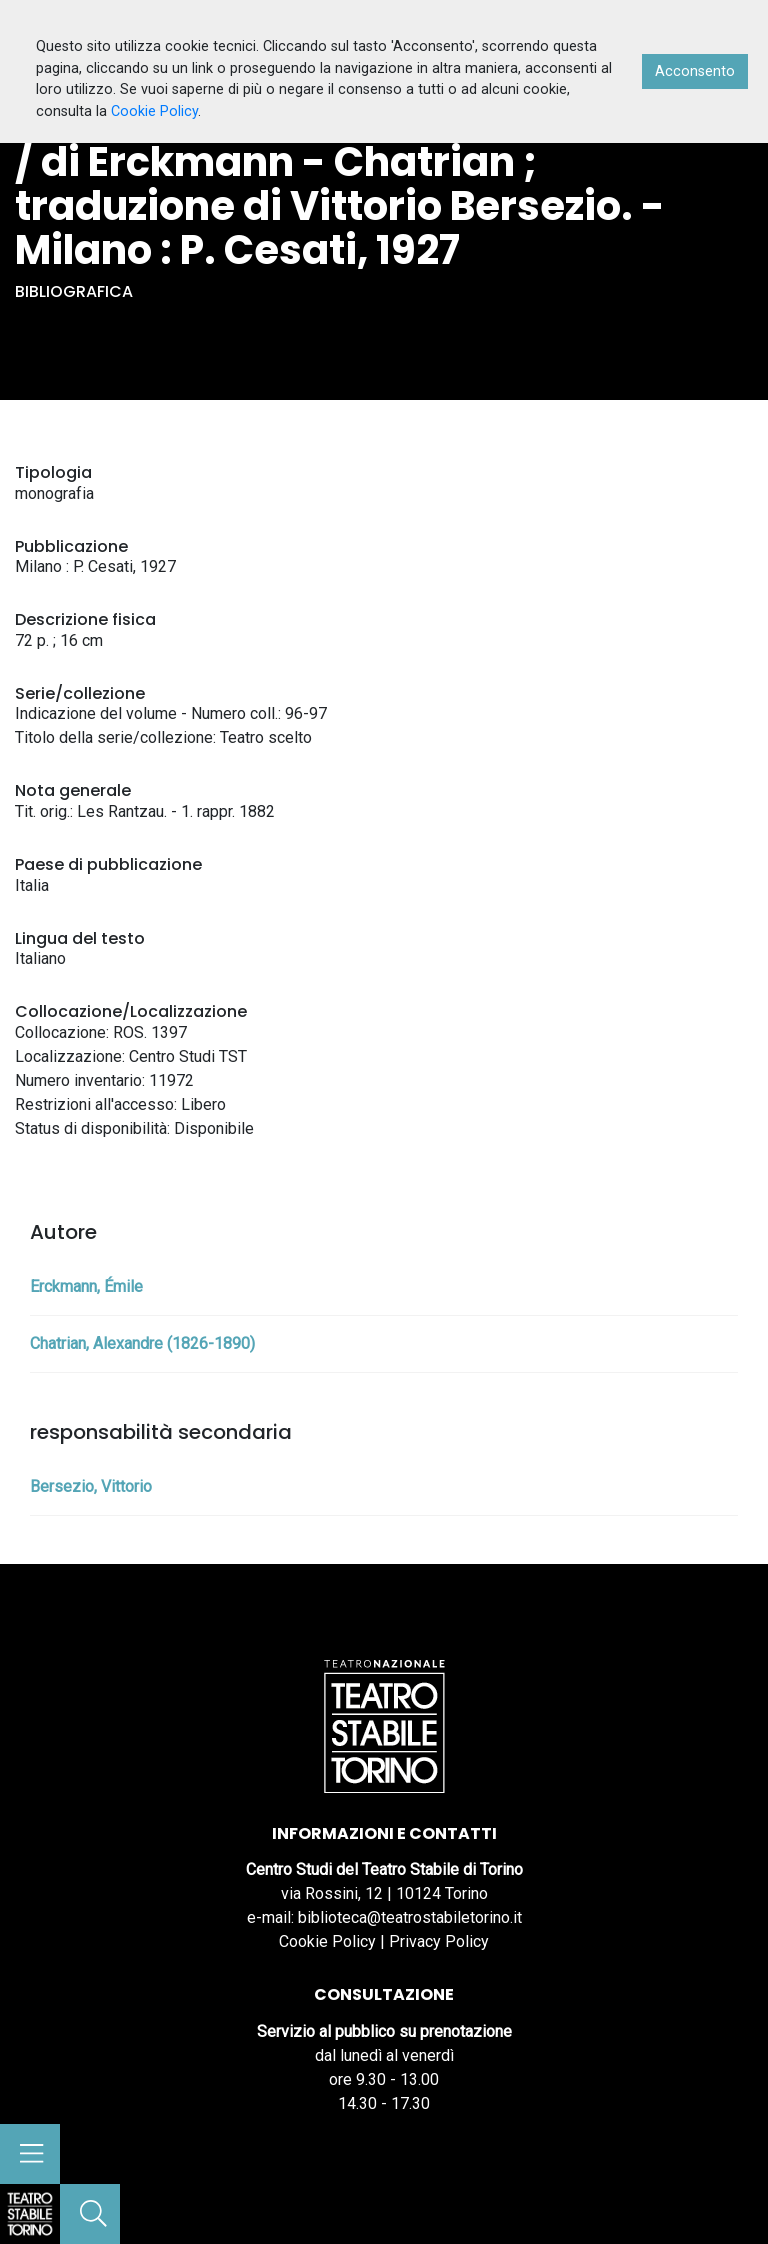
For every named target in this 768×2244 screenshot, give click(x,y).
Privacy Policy (439, 1941)
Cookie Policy (327, 1941)
